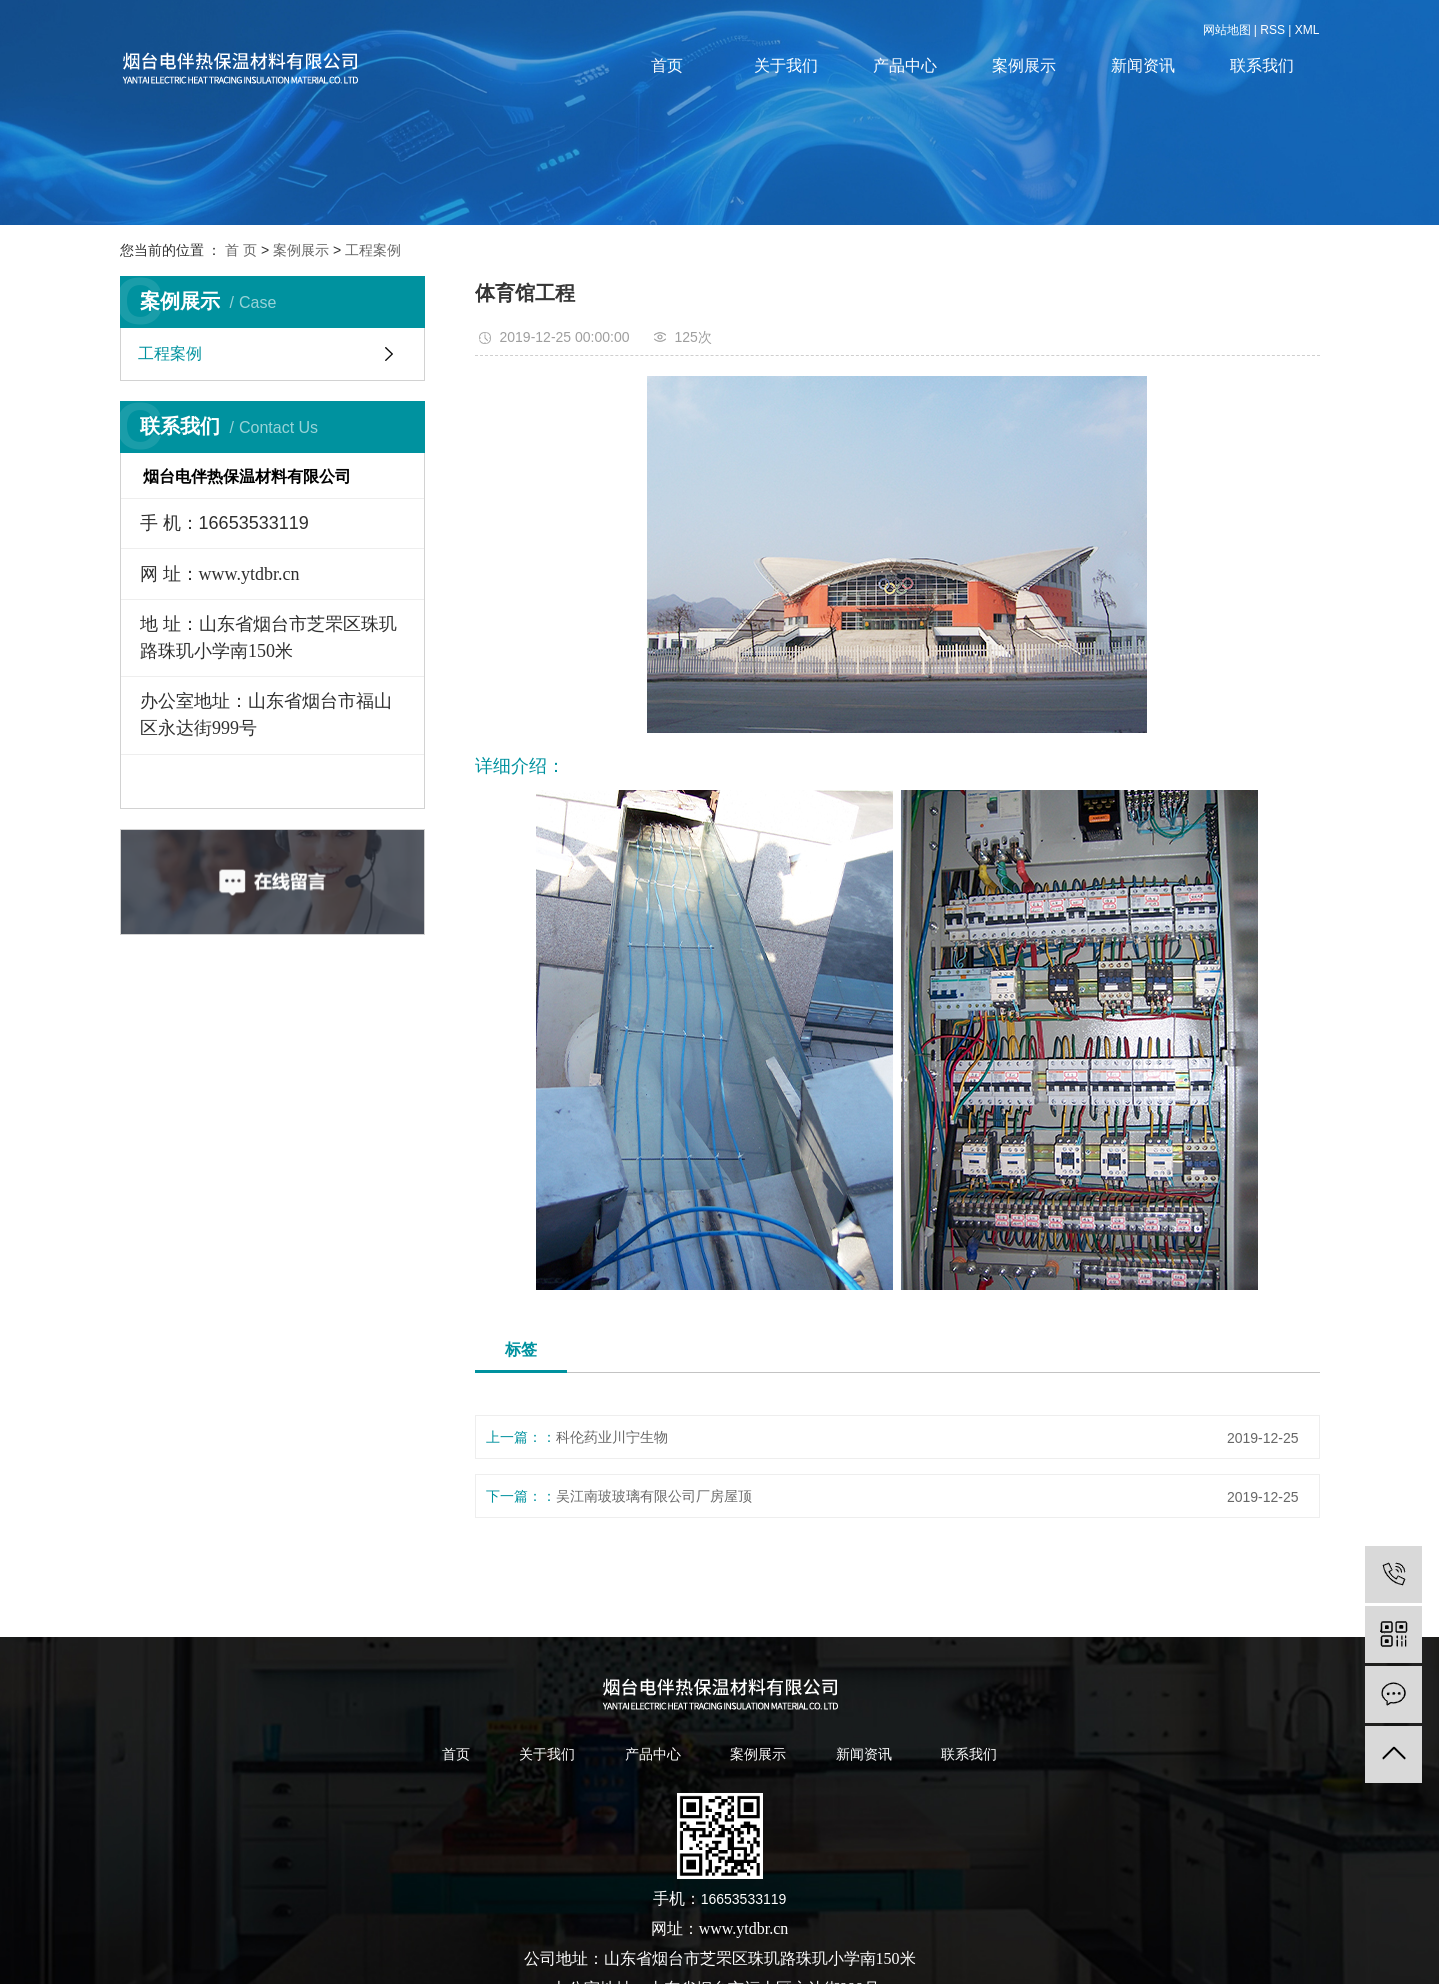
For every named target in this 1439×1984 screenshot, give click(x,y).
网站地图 (1227, 30)
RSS (1272, 30)
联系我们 (1262, 65)
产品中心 (905, 65)
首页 (667, 65)
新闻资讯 (1143, 65)
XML (1307, 30)
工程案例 (373, 250)
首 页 (241, 250)
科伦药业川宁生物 (612, 1437)
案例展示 (1024, 65)
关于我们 (786, 65)
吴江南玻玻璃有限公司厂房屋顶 (654, 1496)
